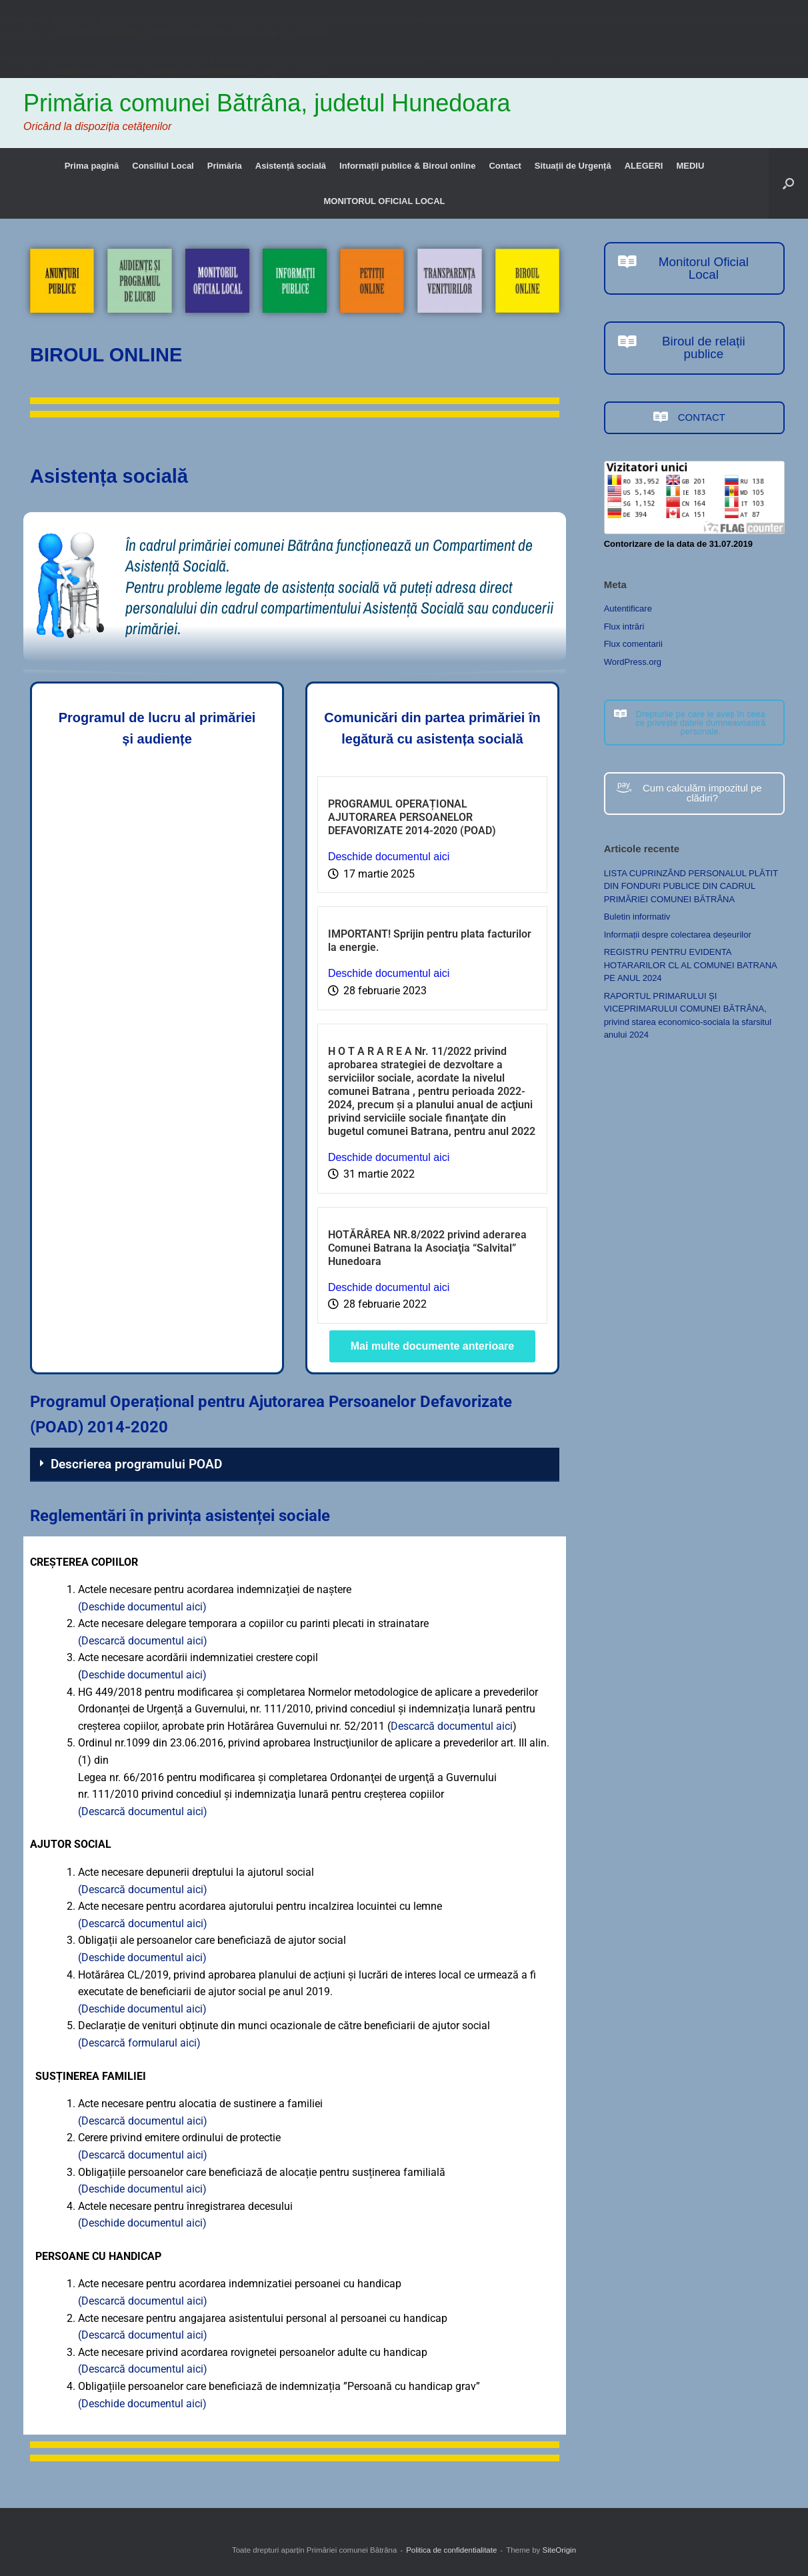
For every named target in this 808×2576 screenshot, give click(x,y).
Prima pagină (92, 166)
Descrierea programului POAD (136, 1464)
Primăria (224, 166)
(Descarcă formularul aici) (139, 2043)
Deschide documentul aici (388, 856)
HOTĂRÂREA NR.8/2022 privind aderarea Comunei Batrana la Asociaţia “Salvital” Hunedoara (427, 1248)
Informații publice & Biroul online (407, 166)
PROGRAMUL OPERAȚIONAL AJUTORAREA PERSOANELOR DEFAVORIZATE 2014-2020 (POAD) (412, 817)
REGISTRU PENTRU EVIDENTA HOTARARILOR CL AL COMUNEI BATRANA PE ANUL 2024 (690, 965)
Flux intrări (624, 626)
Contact (505, 166)
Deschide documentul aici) (144, 1674)
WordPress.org (632, 662)
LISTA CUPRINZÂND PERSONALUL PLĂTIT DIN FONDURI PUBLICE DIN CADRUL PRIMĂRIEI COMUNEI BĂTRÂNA (691, 886)
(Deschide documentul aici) (142, 1606)
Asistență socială (290, 166)
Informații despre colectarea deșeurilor (677, 935)
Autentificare (628, 608)
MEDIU (690, 166)
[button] (788, 183)
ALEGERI (644, 166)
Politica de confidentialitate (451, 2550)
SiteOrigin (560, 2550)
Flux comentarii (633, 644)
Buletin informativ (637, 917)
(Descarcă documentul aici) (142, 1640)
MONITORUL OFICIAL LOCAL (384, 201)
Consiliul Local (162, 166)
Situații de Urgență (573, 166)
